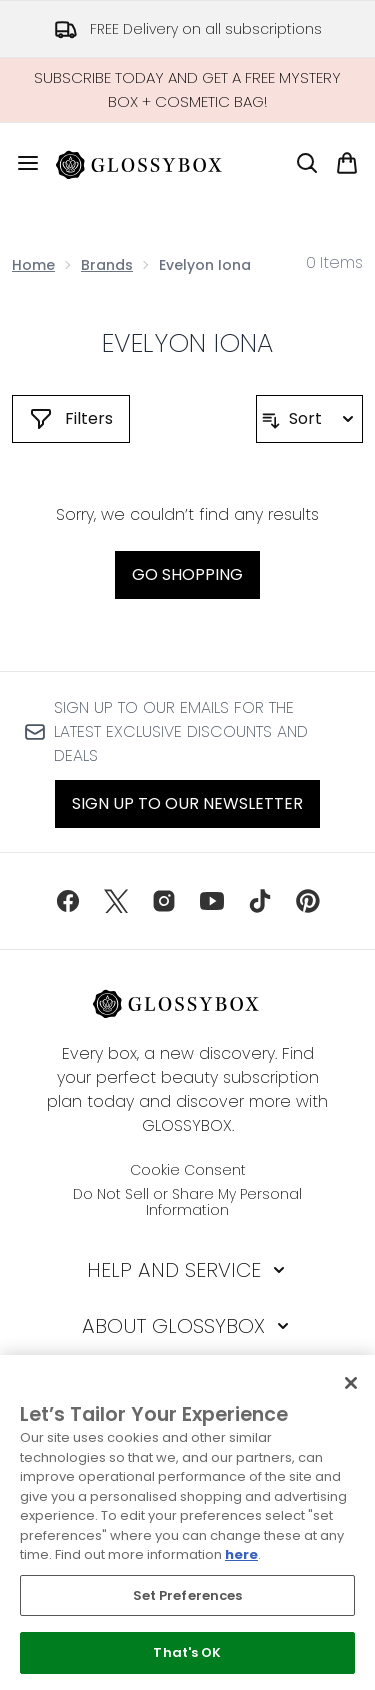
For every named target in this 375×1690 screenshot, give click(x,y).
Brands (107, 265)
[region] (187, 1522)
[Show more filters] (71, 419)
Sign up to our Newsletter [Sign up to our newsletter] (187, 803)
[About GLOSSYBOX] (187, 1326)
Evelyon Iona (188, 343)
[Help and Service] (188, 1270)
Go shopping (187, 574)
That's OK (187, 1652)
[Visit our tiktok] (260, 901)
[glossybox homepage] (151, 163)
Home (33, 265)
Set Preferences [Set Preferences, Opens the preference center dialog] (188, 1595)
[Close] (351, 1383)
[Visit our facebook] (68, 901)
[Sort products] (309, 419)
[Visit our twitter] (116, 901)
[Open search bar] (307, 163)
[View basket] (347, 163)
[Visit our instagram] (164, 901)
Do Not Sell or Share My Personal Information (187, 1202)
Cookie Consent (188, 1170)
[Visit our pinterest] (308, 901)
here (241, 1554)
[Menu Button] (20, 163)
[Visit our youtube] (212, 901)
